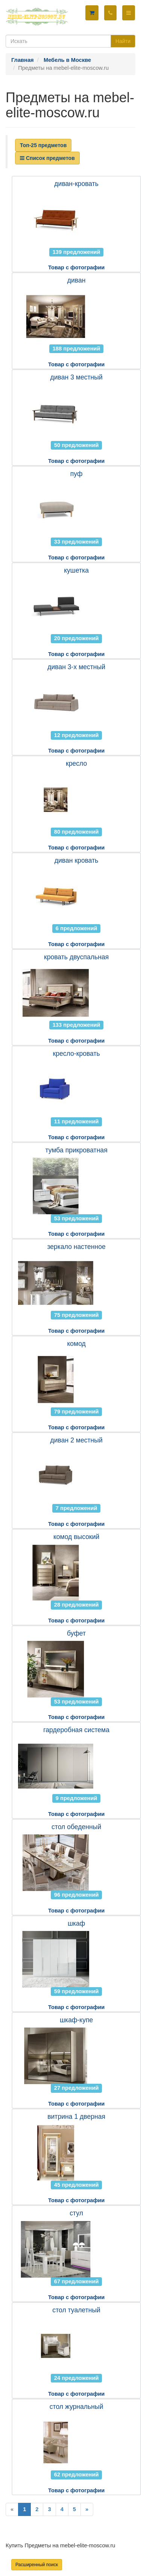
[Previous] (12, 2509)
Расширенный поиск (36, 2564)
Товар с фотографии (76, 267)
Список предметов (47, 158)
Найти (122, 41)
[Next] (86, 2509)
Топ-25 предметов (43, 145)
